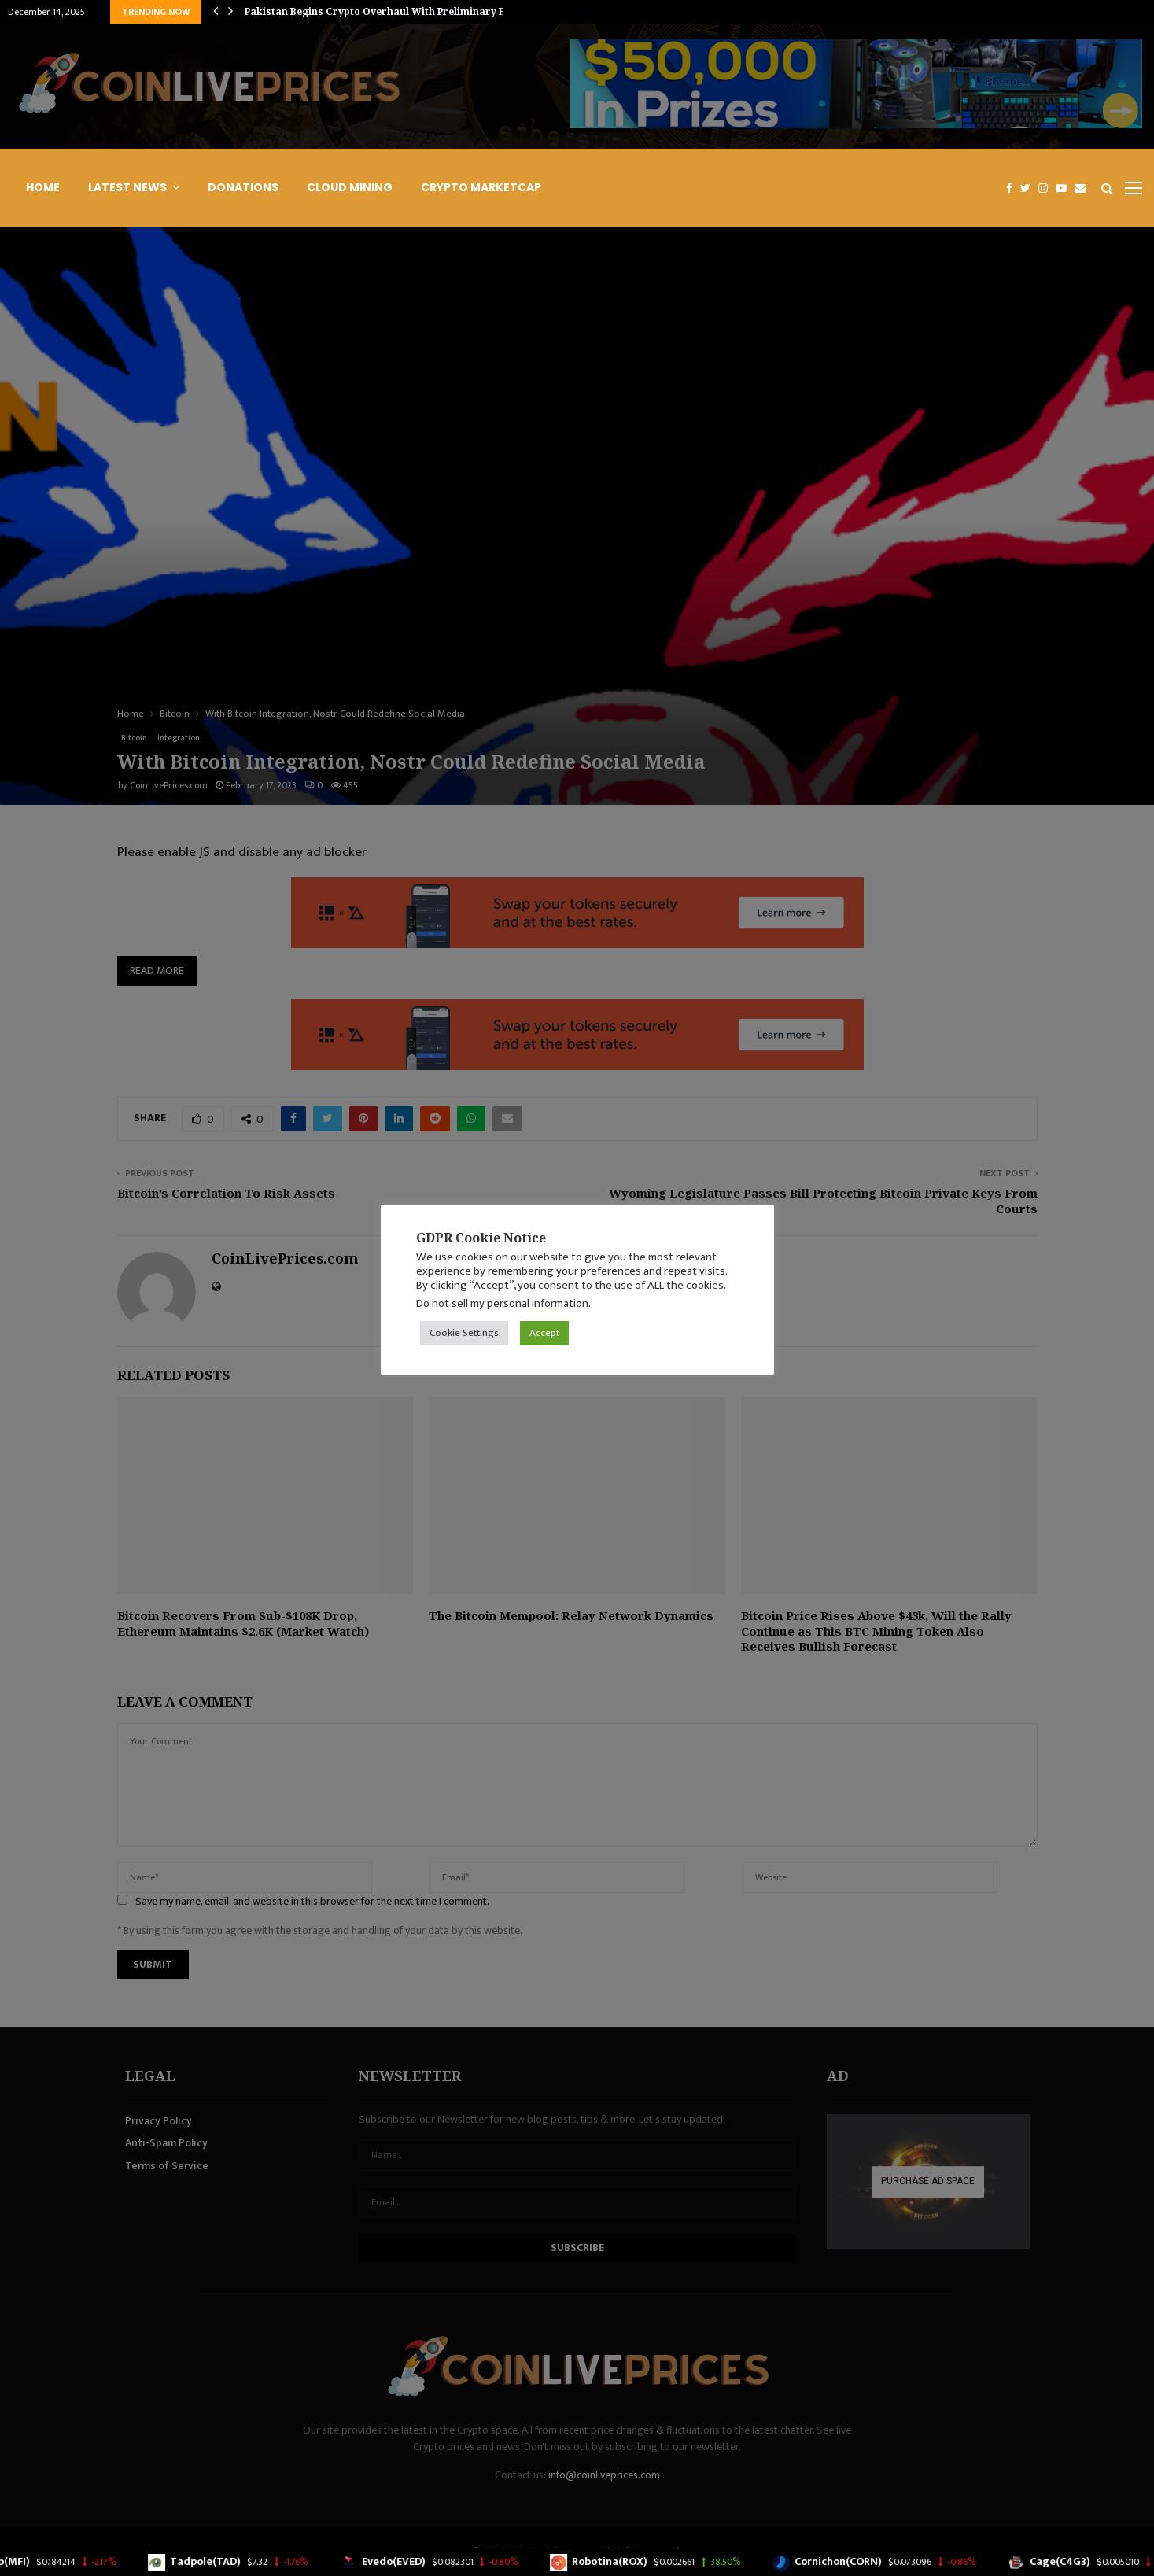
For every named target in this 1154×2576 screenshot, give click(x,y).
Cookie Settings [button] (464, 1333)
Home (43, 187)
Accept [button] (544, 1333)
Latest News (127, 187)
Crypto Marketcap (481, 187)
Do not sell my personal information (502, 1303)
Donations (243, 187)
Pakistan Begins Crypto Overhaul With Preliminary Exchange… (401, 11)
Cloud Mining (350, 187)
